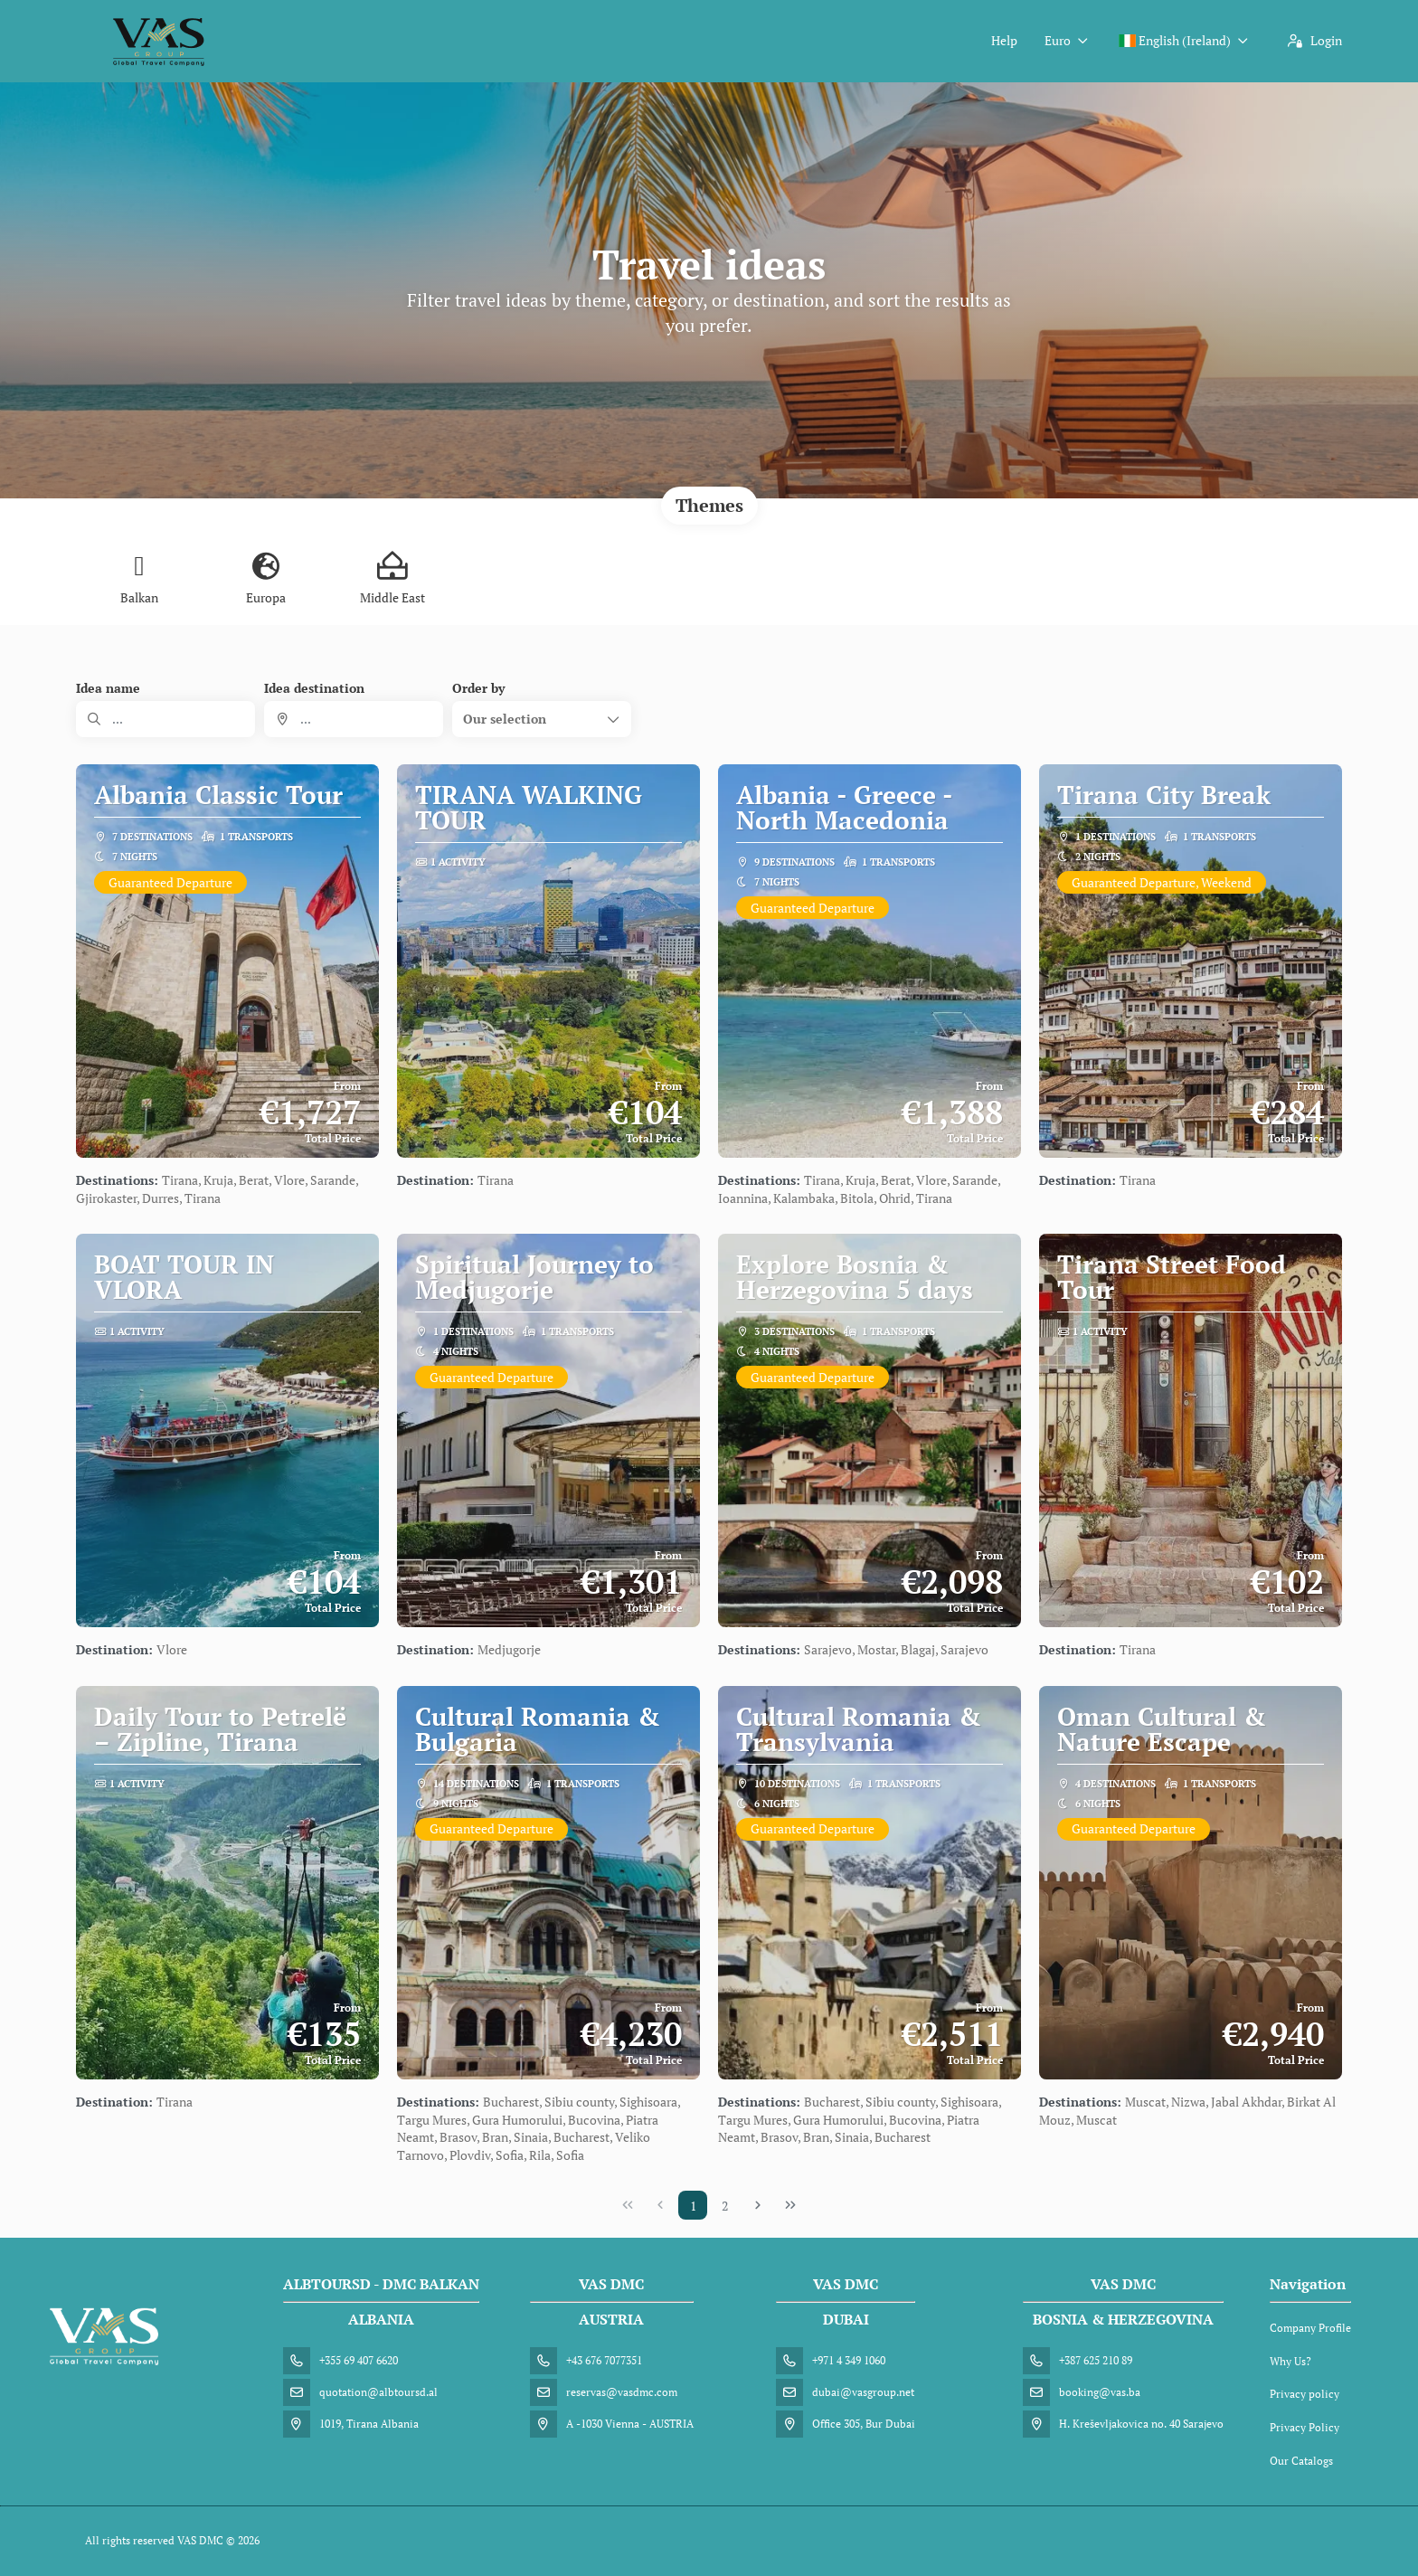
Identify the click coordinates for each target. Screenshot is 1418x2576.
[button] (541, 719)
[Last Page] (790, 2205)
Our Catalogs (1301, 2460)
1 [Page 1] (693, 2205)
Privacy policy (1304, 2394)
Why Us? (1290, 2361)
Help (1004, 40)
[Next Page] (757, 2205)
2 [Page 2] (725, 2205)
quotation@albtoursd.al (378, 2392)
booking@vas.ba (1099, 2392)
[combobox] (353, 719)
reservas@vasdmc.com (621, 2392)
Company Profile (1310, 2327)
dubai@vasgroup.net (863, 2392)
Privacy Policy (1304, 2427)
